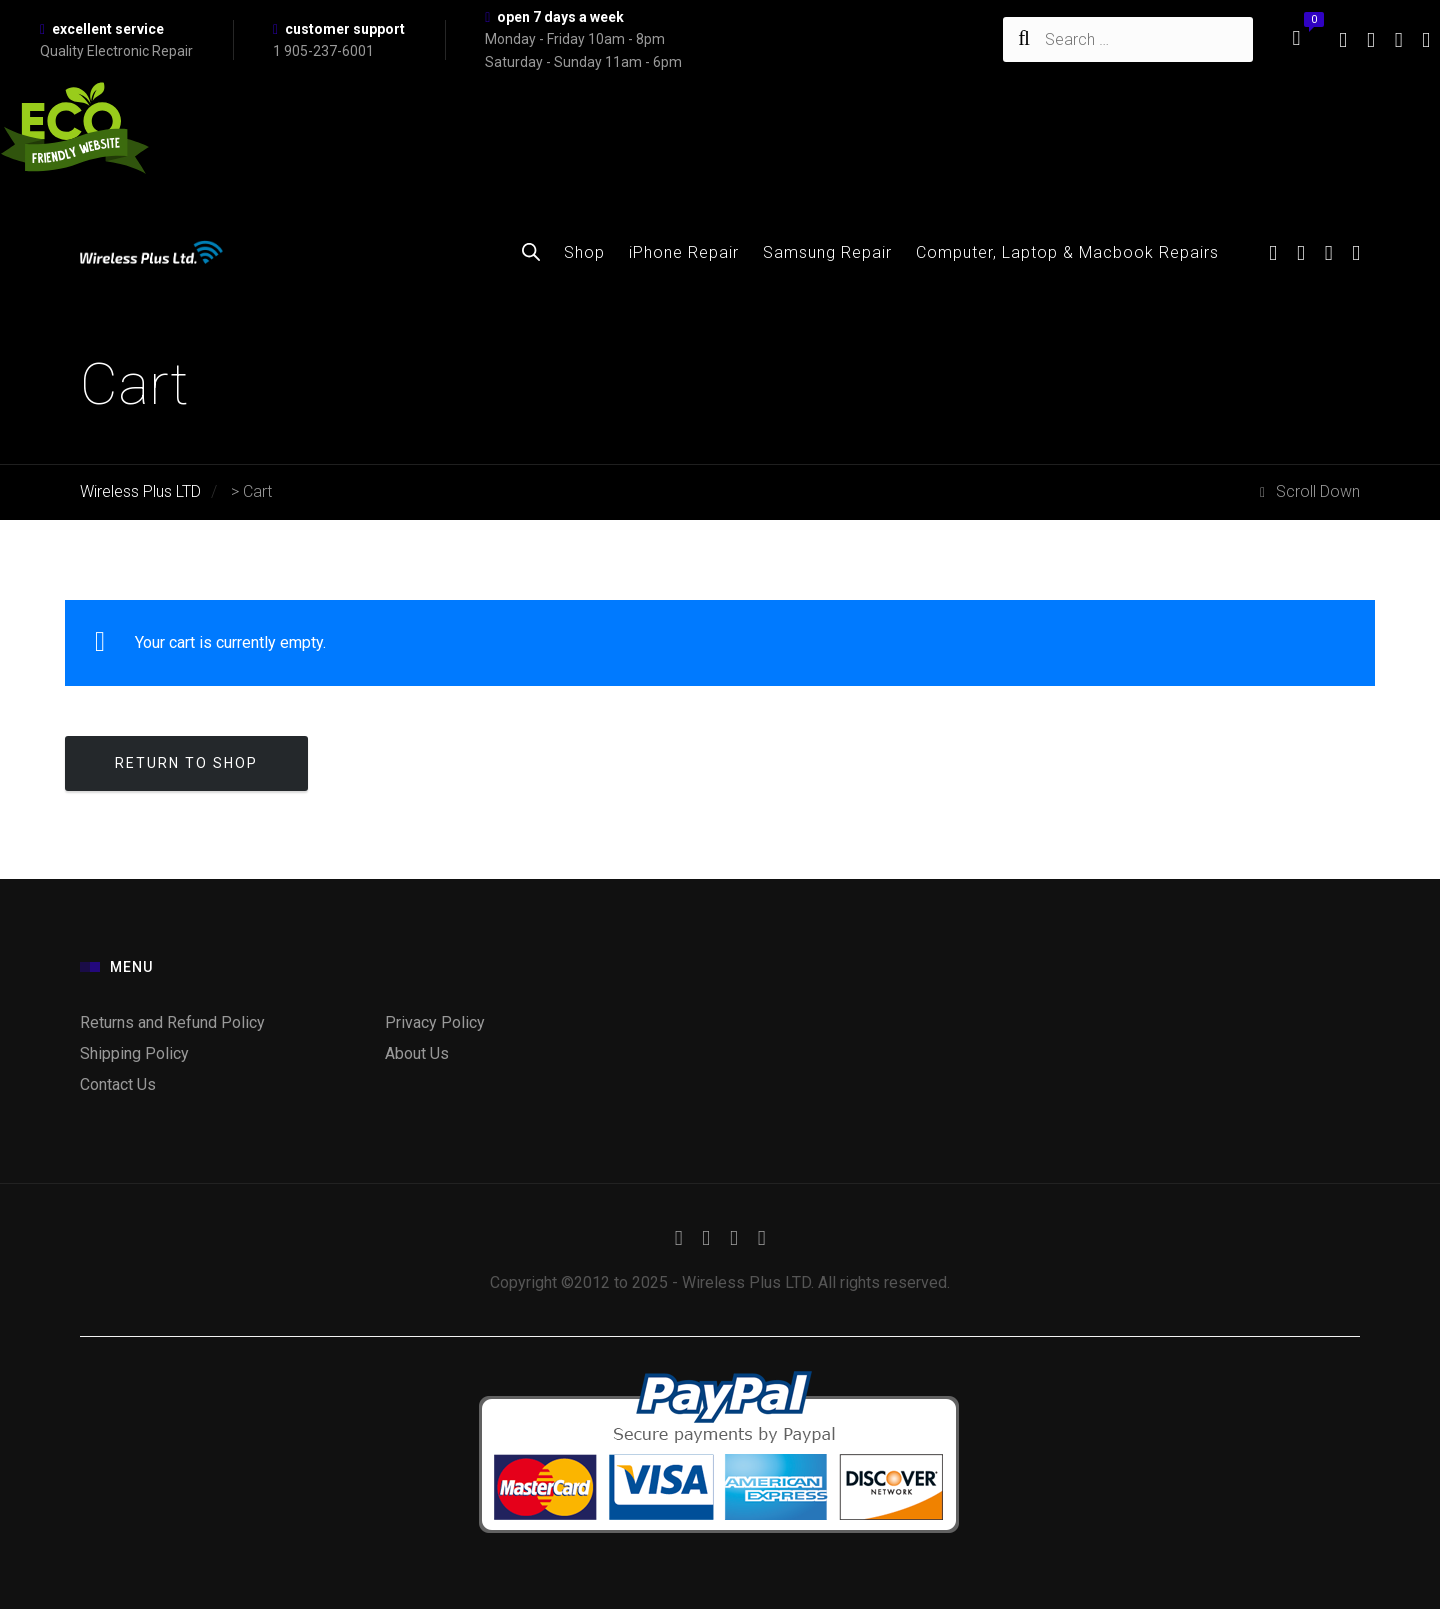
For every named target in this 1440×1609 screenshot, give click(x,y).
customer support (345, 29)
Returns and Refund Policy (172, 1022)
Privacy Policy (435, 1022)
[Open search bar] (531, 252)
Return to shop (186, 763)
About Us (417, 1053)
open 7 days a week (560, 17)
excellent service (108, 29)
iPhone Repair (684, 252)
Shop (584, 252)
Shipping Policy (134, 1053)
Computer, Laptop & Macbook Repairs (1067, 252)
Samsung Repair (827, 252)
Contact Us (118, 1084)
